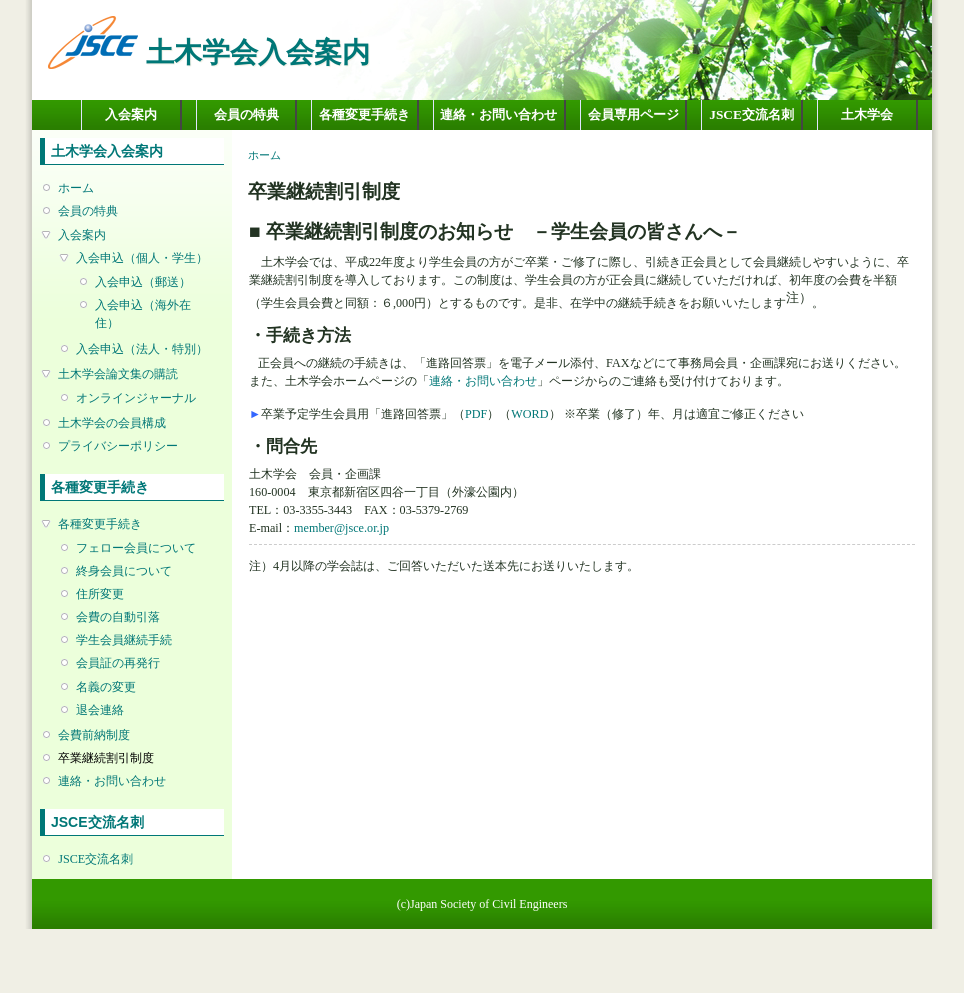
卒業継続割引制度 (106, 758)
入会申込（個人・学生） (142, 258)
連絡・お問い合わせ (498, 114)
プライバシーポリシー (118, 446)
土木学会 (867, 114)
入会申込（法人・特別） (142, 349)
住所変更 (100, 594)
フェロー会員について (136, 548)
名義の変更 (106, 687)
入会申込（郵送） (143, 282)
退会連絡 (100, 710)
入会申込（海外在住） (143, 314)
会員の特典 (246, 114)
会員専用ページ (633, 114)
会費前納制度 (94, 735)
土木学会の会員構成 (112, 423)
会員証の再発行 (118, 663)
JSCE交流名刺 (751, 114)
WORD (529, 414)
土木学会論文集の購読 (118, 374)
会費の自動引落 (118, 617)
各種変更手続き (364, 114)
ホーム (76, 188)
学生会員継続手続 (124, 640)
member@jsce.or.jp (341, 528)
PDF (476, 414)
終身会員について (124, 571)
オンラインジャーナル (136, 398)
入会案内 (131, 114)
